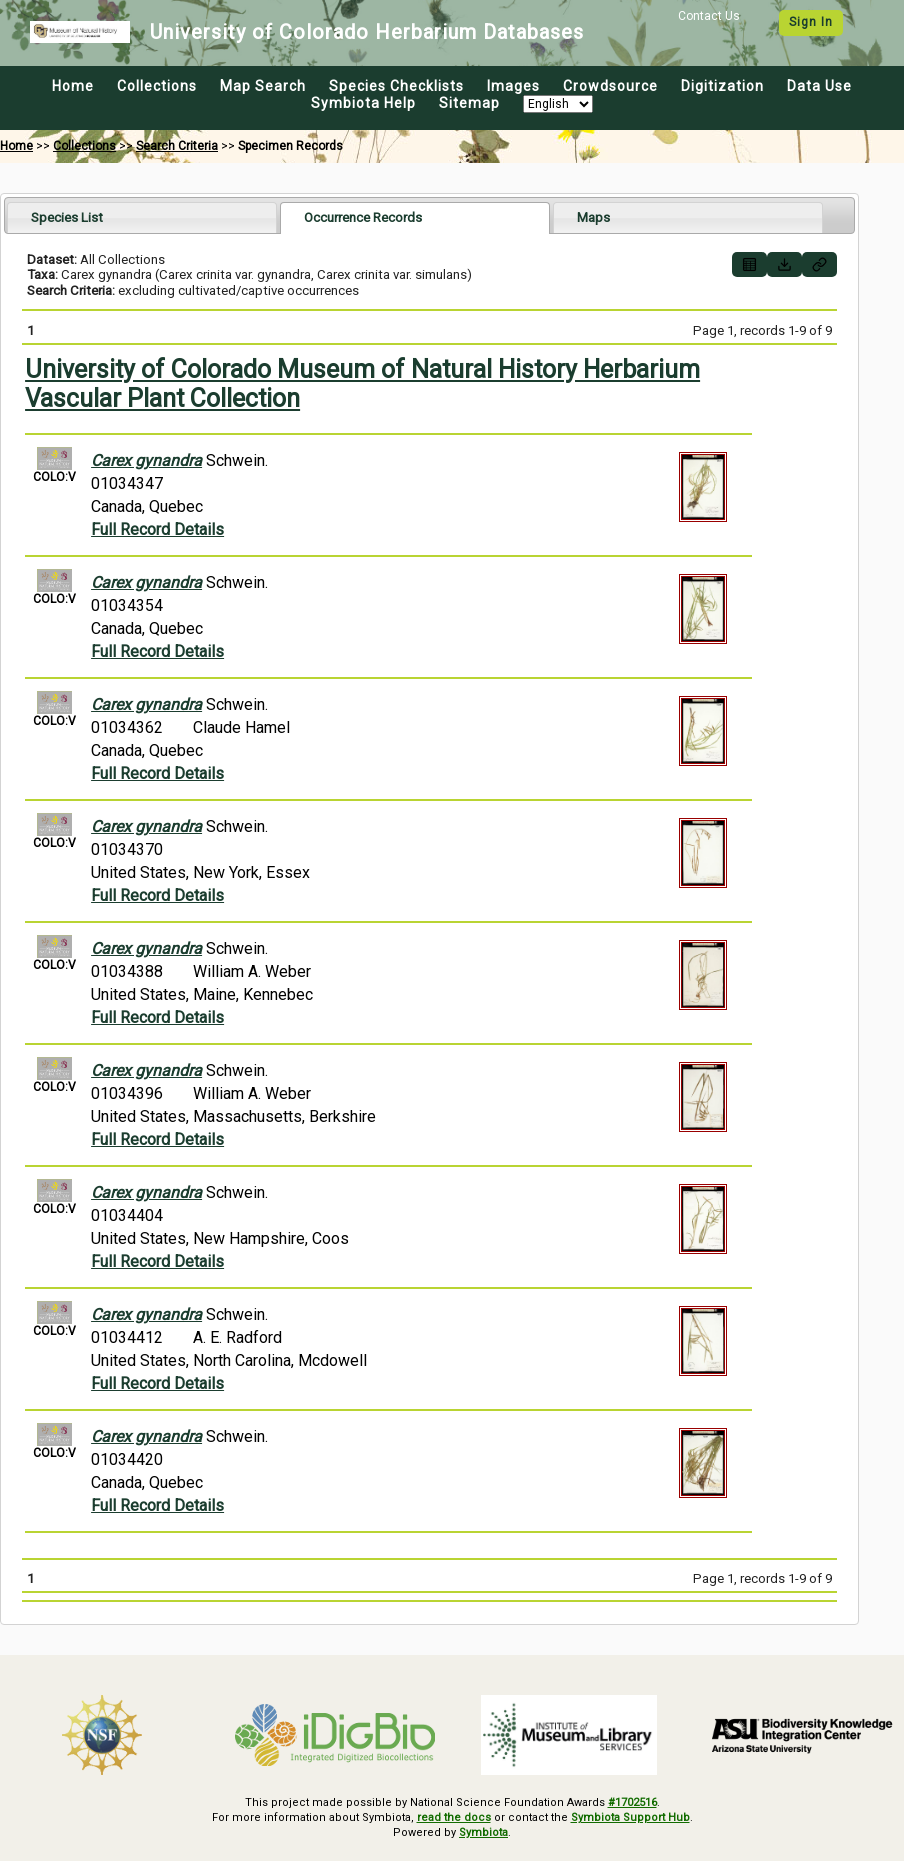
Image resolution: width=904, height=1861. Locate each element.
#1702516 (632, 1802)
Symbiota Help (363, 103)
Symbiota (483, 1832)
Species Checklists (396, 86)
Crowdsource (610, 86)
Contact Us (709, 16)
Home (73, 86)
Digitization (722, 86)
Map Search (263, 86)
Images (513, 86)
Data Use (819, 86)
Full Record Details (157, 529)
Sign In (811, 22)
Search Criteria (177, 146)
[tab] (142, 217)
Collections (157, 86)
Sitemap (469, 103)
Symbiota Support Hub (630, 1817)
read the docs (454, 1817)
